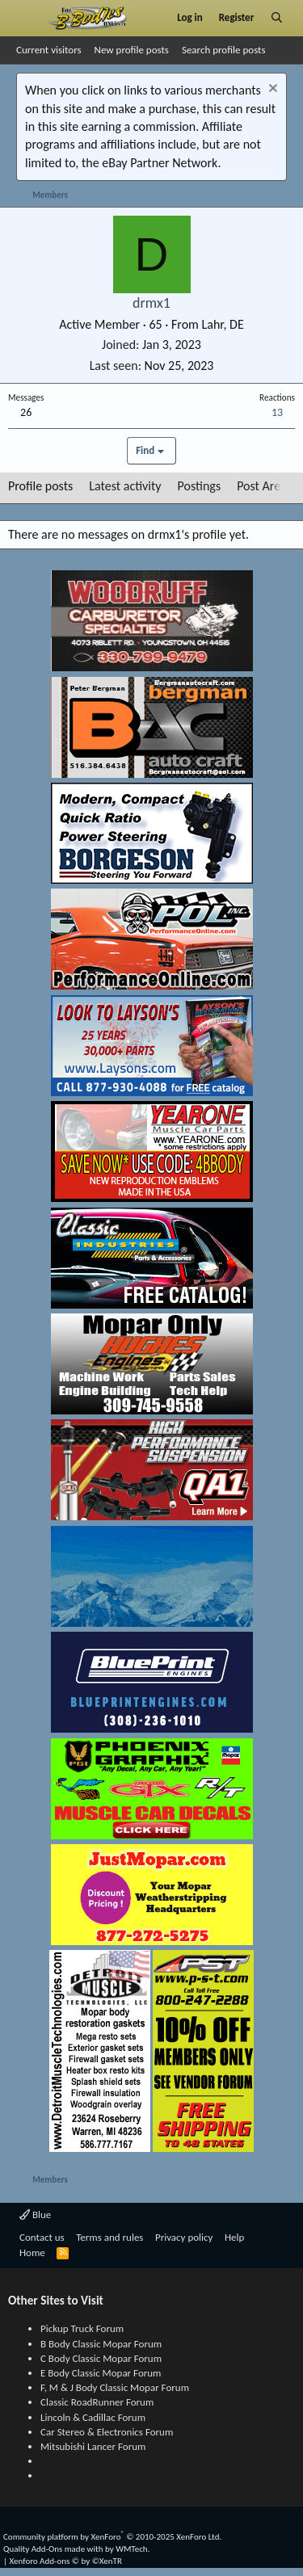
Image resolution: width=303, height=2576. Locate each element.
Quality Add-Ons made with (54, 2549)
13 (277, 412)
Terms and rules (109, 2237)
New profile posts (132, 50)
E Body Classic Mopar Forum (101, 2373)
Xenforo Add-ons (66, 2561)
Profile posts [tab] (40, 486)
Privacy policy (184, 2237)
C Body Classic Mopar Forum (101, 2358)
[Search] (277, 18)
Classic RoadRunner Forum (97, 2402)
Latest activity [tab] (125, 486)
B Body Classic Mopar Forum (101, 2344)
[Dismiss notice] (271, 90)
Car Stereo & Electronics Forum (106, 2432)
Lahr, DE (222, 324)
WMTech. (132, 2549)
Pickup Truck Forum (82, 2328)
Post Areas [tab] (264, 486)
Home (32, 2252)
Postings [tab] (199, 486)
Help (234, 2237)
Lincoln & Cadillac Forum (92, 2417)
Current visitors (49, 50)
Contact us (42, 2237)
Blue (35, 2214)
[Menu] (27, 18)
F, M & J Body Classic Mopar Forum (114, 2387)
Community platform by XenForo (112, 2537)
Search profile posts (224, 50)
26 (26, 412)
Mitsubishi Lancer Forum (92, 2446)
